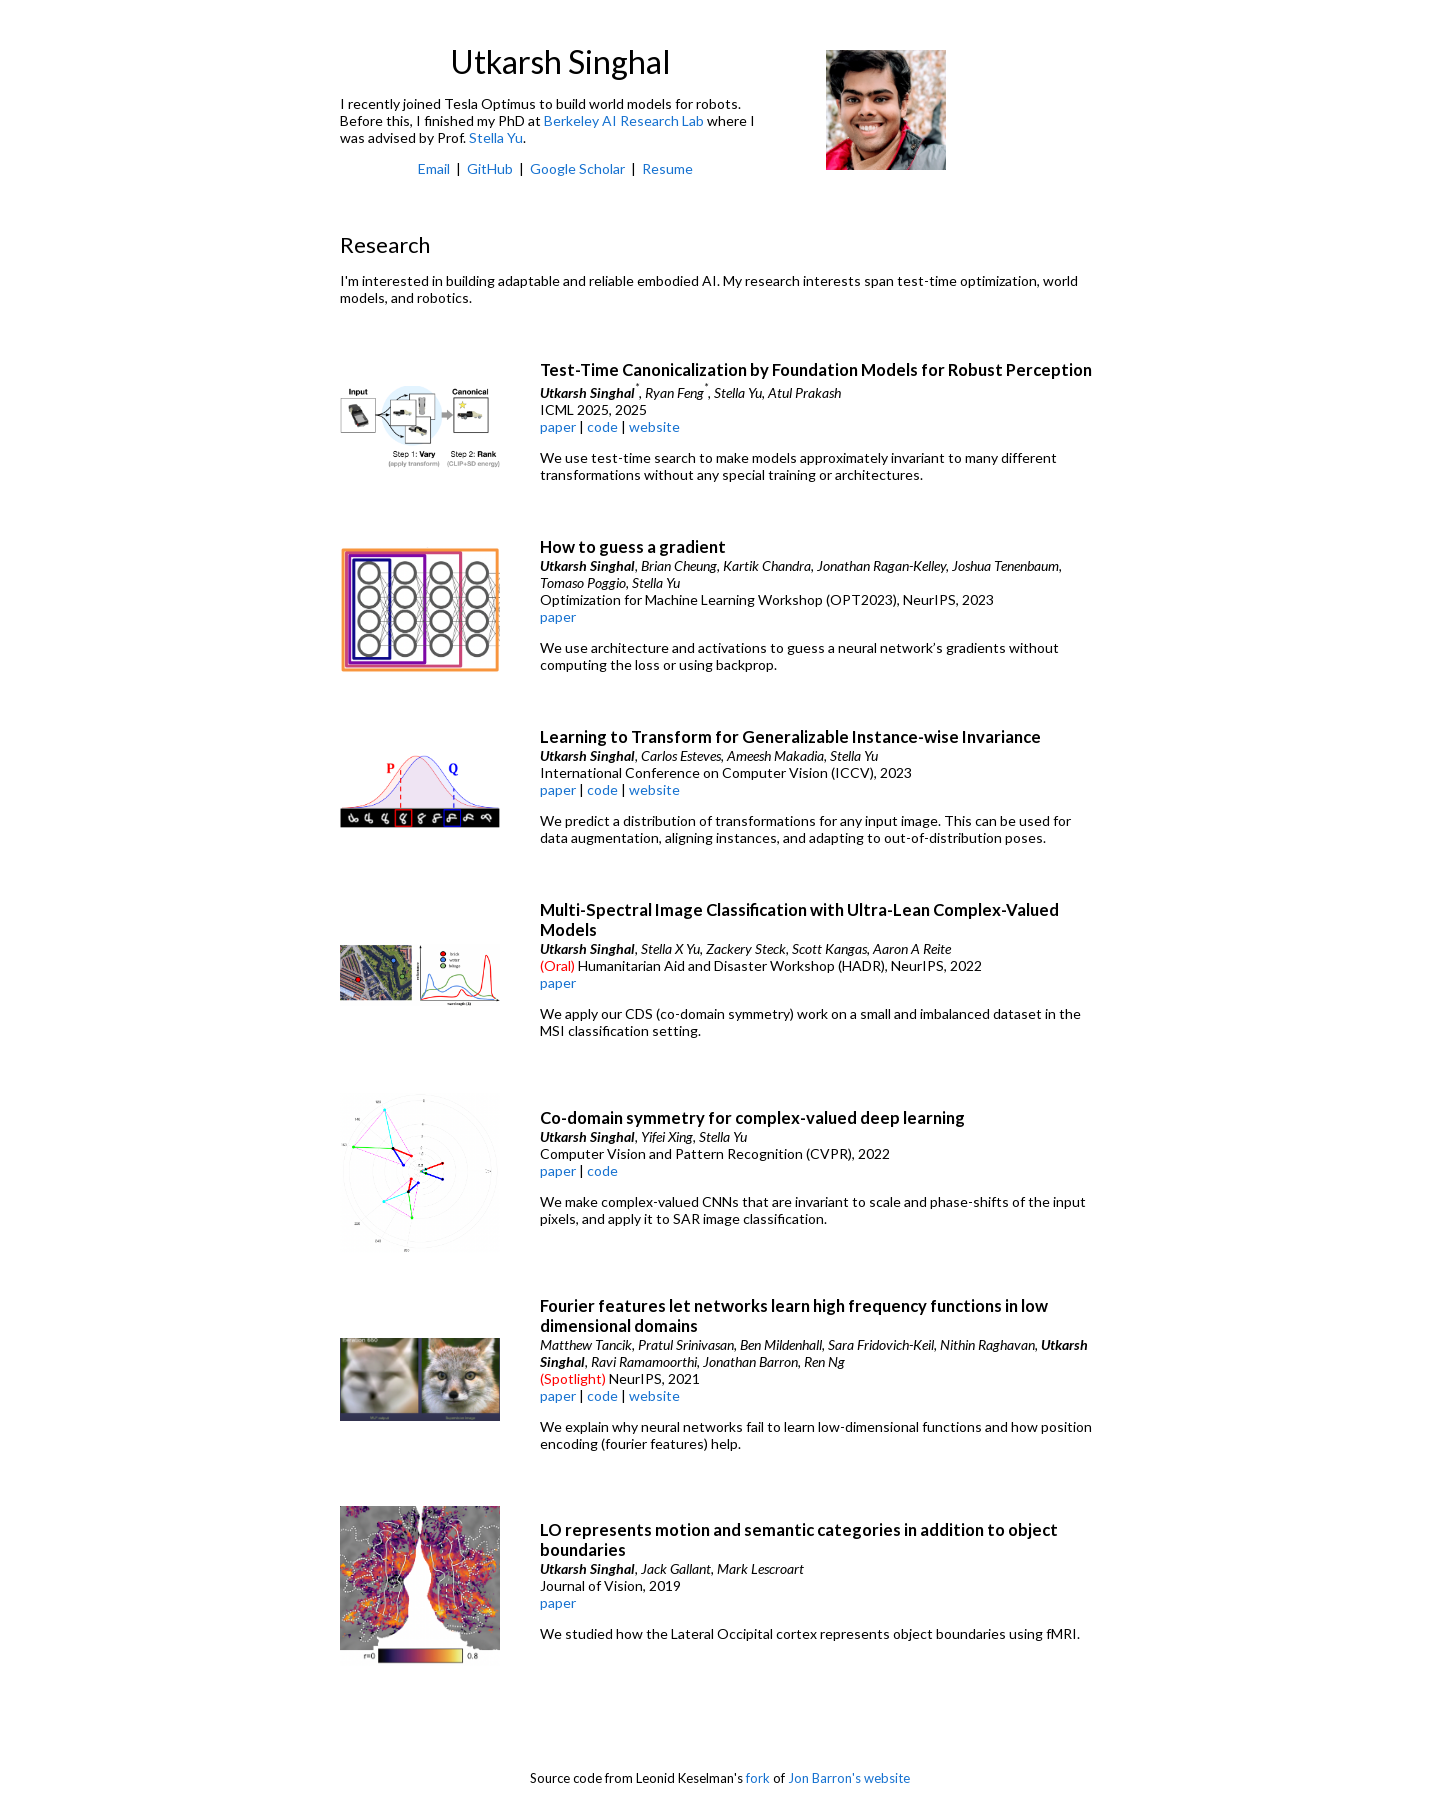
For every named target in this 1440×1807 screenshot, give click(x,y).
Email (434, 168)
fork (758, 1778)
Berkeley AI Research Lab (624, 120)
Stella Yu (496, 137)
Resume (667, 168)
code (602, 426)
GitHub (490, 168)
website (654, 426)
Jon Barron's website (849, 1778)
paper (558, 426)
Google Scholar (577, 168)
